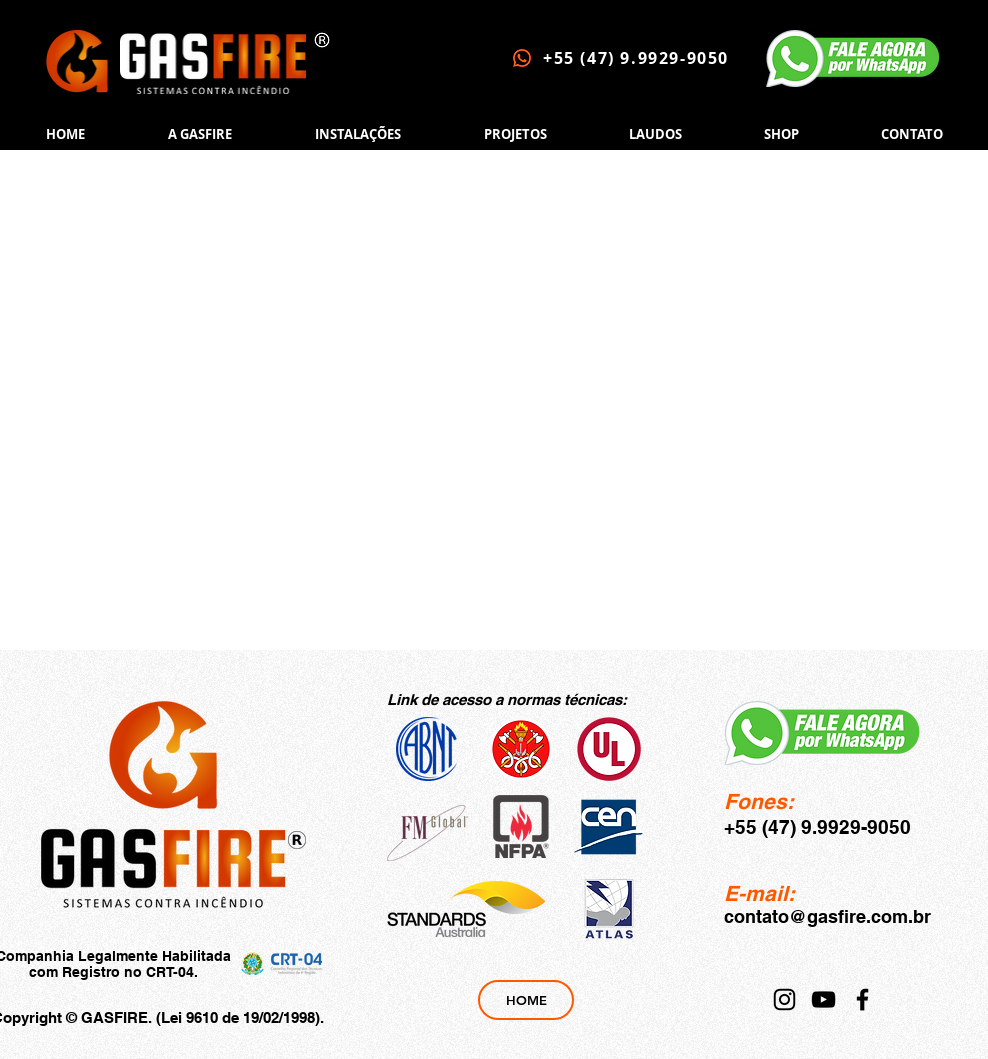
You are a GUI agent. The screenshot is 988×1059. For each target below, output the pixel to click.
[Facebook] (862, 999)
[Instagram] (784, 999)
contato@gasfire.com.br (827, 916)
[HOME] (526, 1000)
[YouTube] (823, 999)
